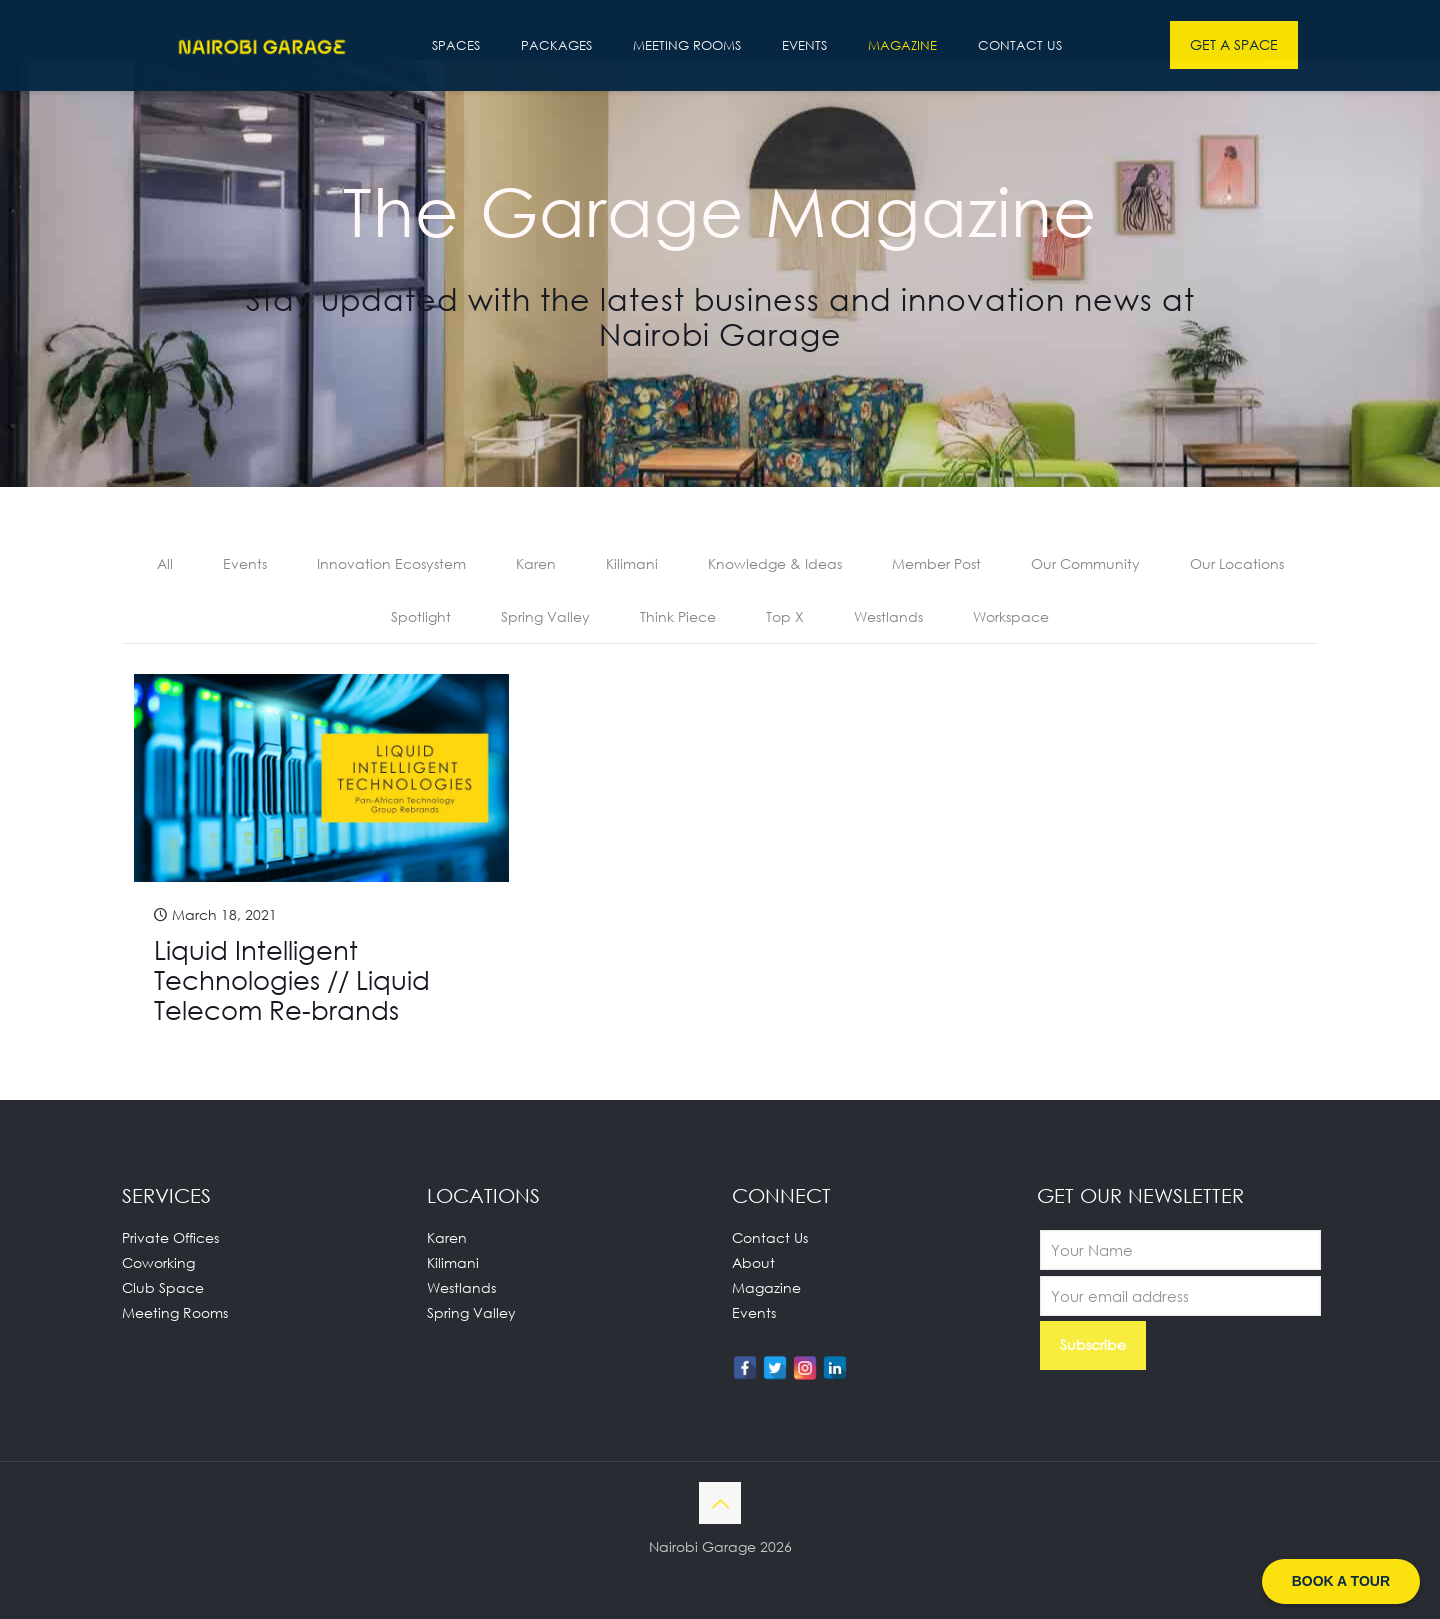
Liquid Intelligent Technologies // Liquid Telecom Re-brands (292, 980)
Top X (785, 616)
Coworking (158, 1262)
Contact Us (770, 1237)
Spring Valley (545, 616)
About (753, 1262)
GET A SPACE (1234, 44)
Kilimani (632, 563)
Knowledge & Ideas (775, 563)
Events (245, 563)
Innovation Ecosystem (391, 563)
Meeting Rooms (175, 1312)
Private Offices (170, 1237)
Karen (536, 563)
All (165, 563)
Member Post (936, 563)
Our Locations (1237, 563)
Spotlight (421, 616)
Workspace (1011, 616)
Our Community (1085, 563)
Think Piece (678, 616)
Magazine (766, 1287)
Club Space (163, 1287)
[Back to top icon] (720, 1503)
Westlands (888, 616)
